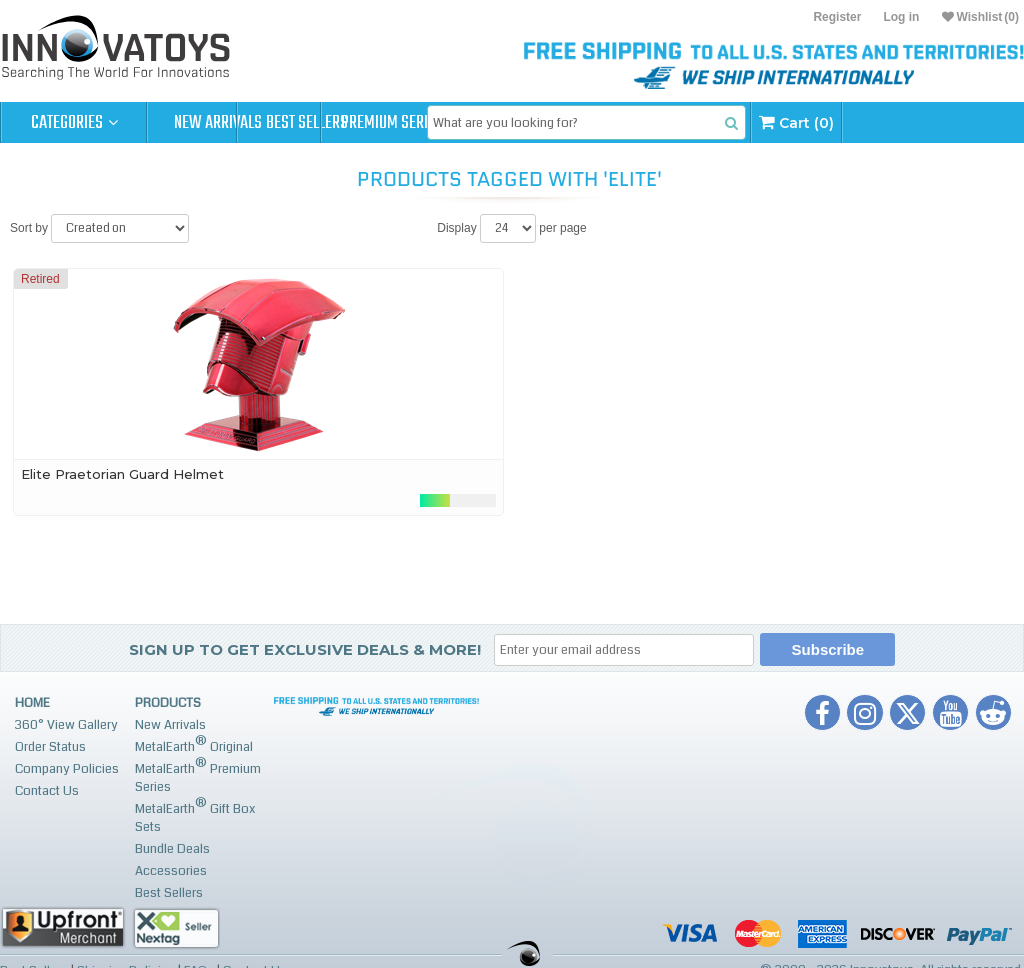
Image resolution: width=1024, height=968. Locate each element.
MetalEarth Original (194, 744)
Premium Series (512, 123)
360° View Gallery (66, 725)
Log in (901, 17)
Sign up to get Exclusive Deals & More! (305, 649)
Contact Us (47, 791)
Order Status (50, 747)
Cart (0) (956, 122)
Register (837, 17)
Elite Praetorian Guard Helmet (122, 474)
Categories (74, 123)
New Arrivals (220, 123)
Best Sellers (366, 123)
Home (32, 703)
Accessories (171, 871)
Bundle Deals (172, 849)
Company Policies (67, 769)
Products (168, 703)
